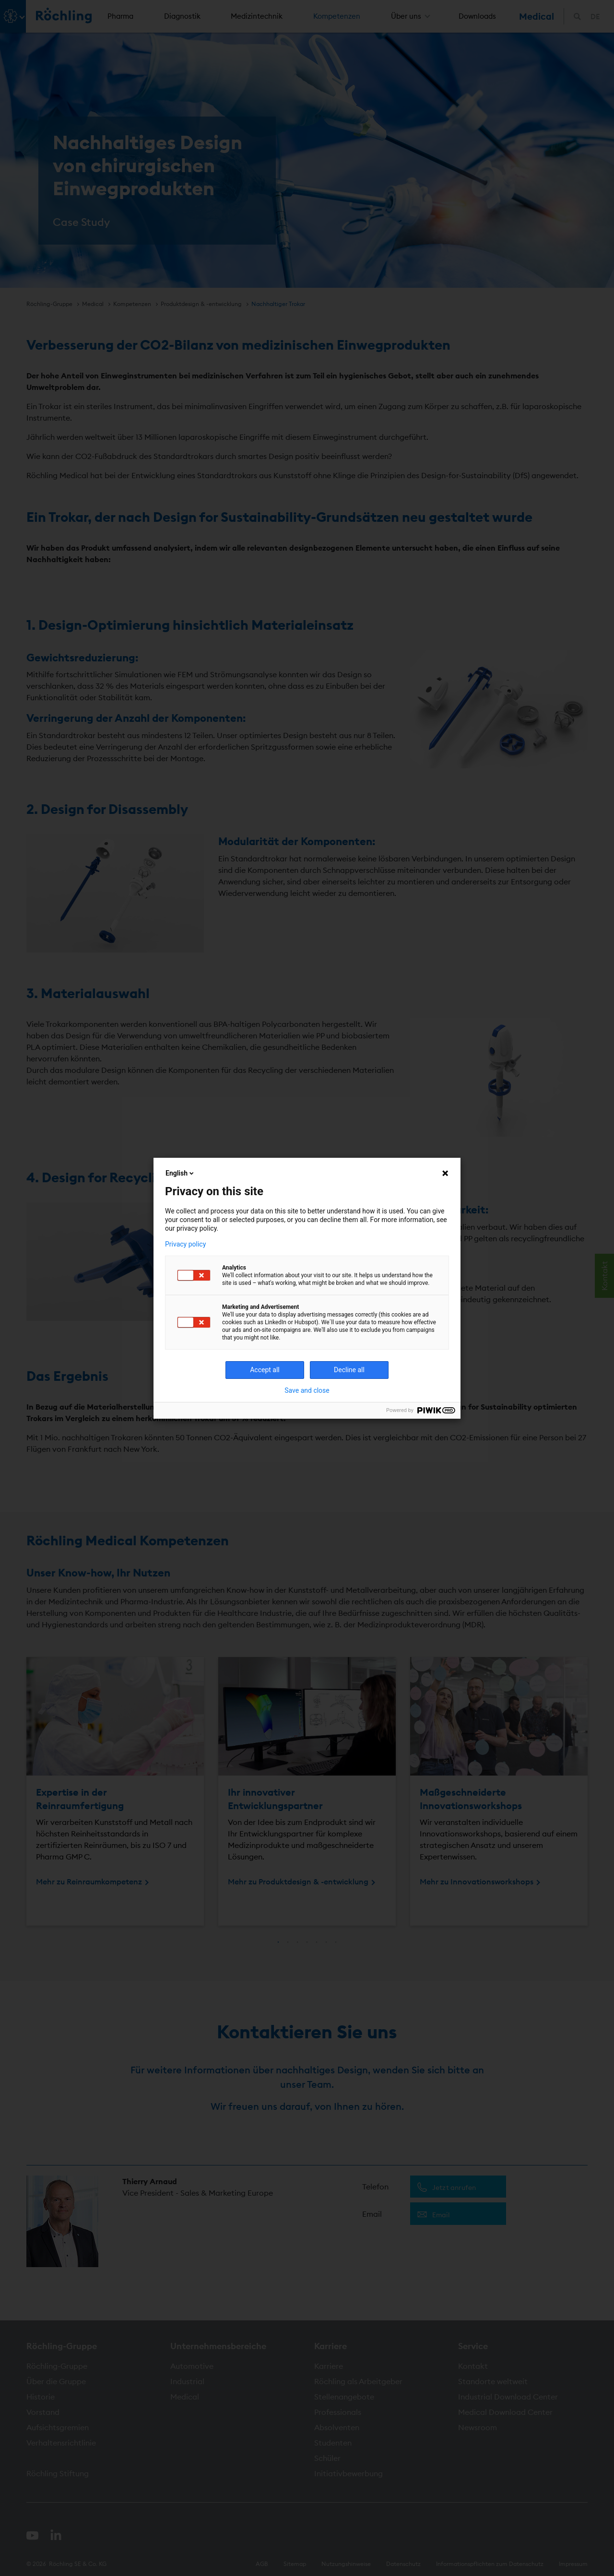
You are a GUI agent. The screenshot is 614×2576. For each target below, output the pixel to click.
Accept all (265, 1370)
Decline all (349, 1370)
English (180, 1173)
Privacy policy (185, 1244)
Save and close (307, 1390)
